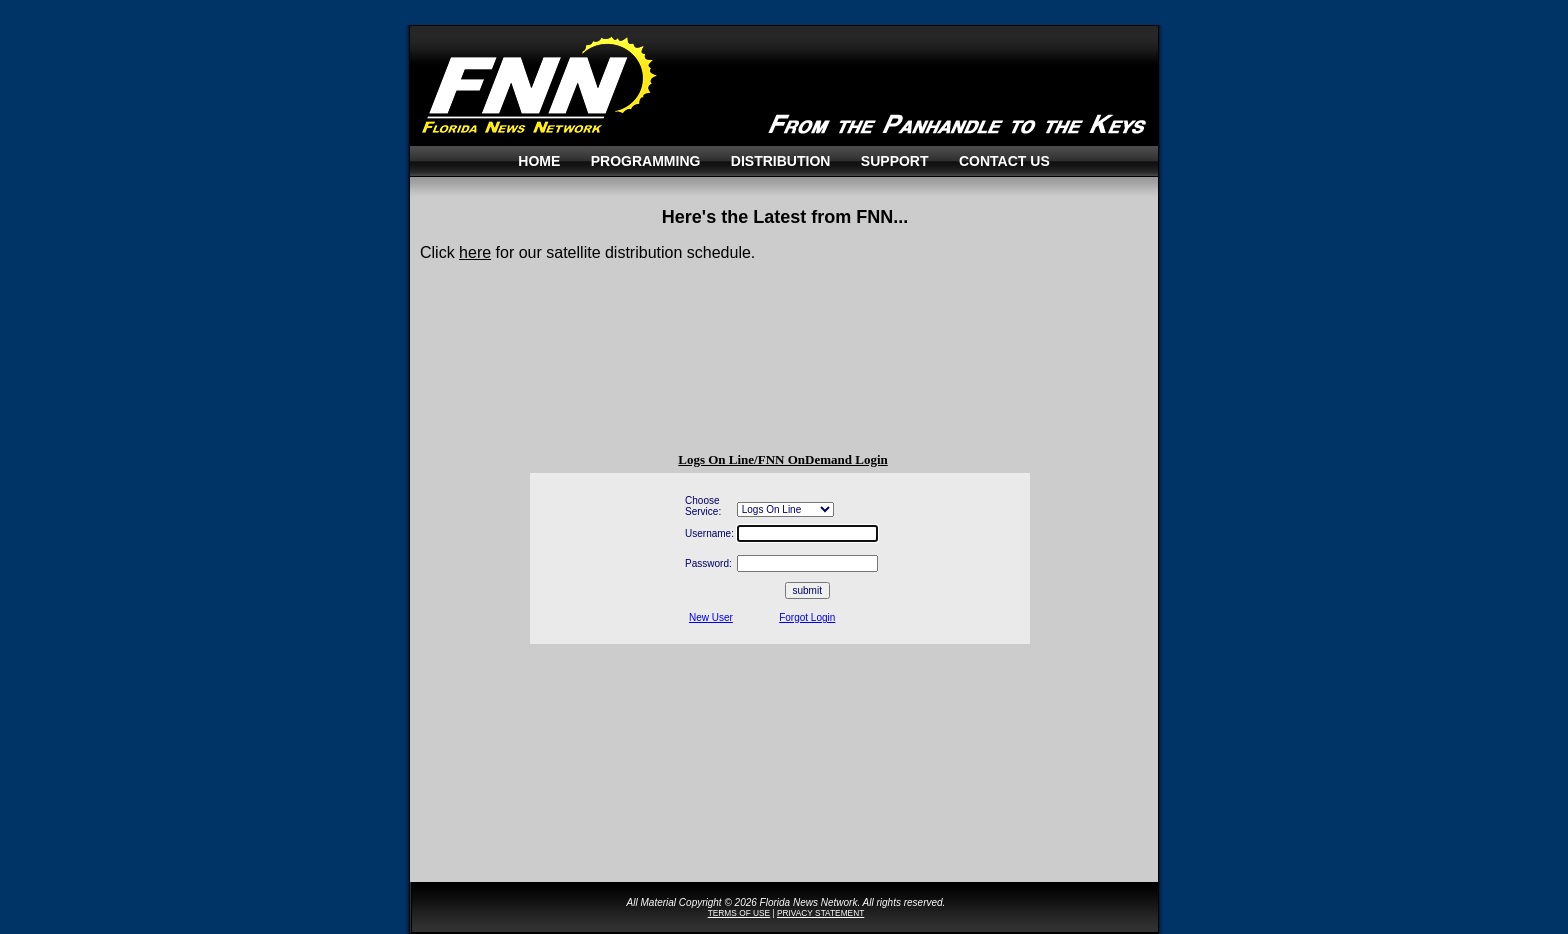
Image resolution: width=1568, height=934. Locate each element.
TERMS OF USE (739, 913)
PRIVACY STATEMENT (820, 913)
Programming (646, 161)
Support (895, 161)
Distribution (781, 161)
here (475, 252)
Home (539, 161)
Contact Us (1004, 161)
